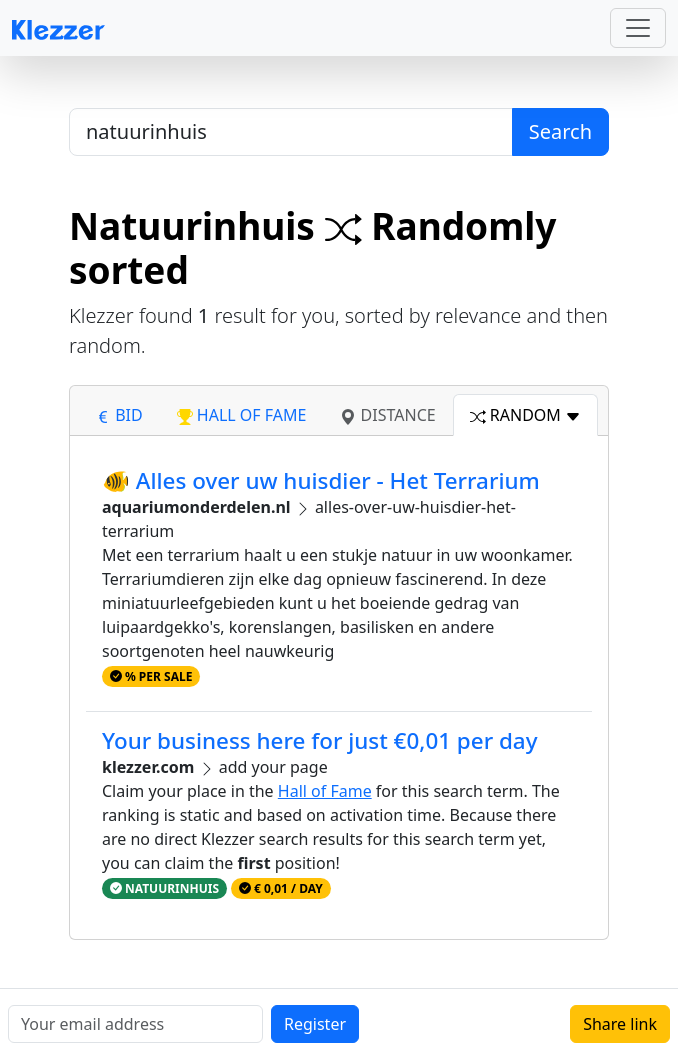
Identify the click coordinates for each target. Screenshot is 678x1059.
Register (315, 1024)
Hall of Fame (325, 791)
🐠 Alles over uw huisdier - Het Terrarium (321, 480)
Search (560, 131)
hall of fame (242, 415)
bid (119, 415)
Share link (620, 1024)
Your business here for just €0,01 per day (320, 740)
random (525, 415)
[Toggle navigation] (638, 28)
